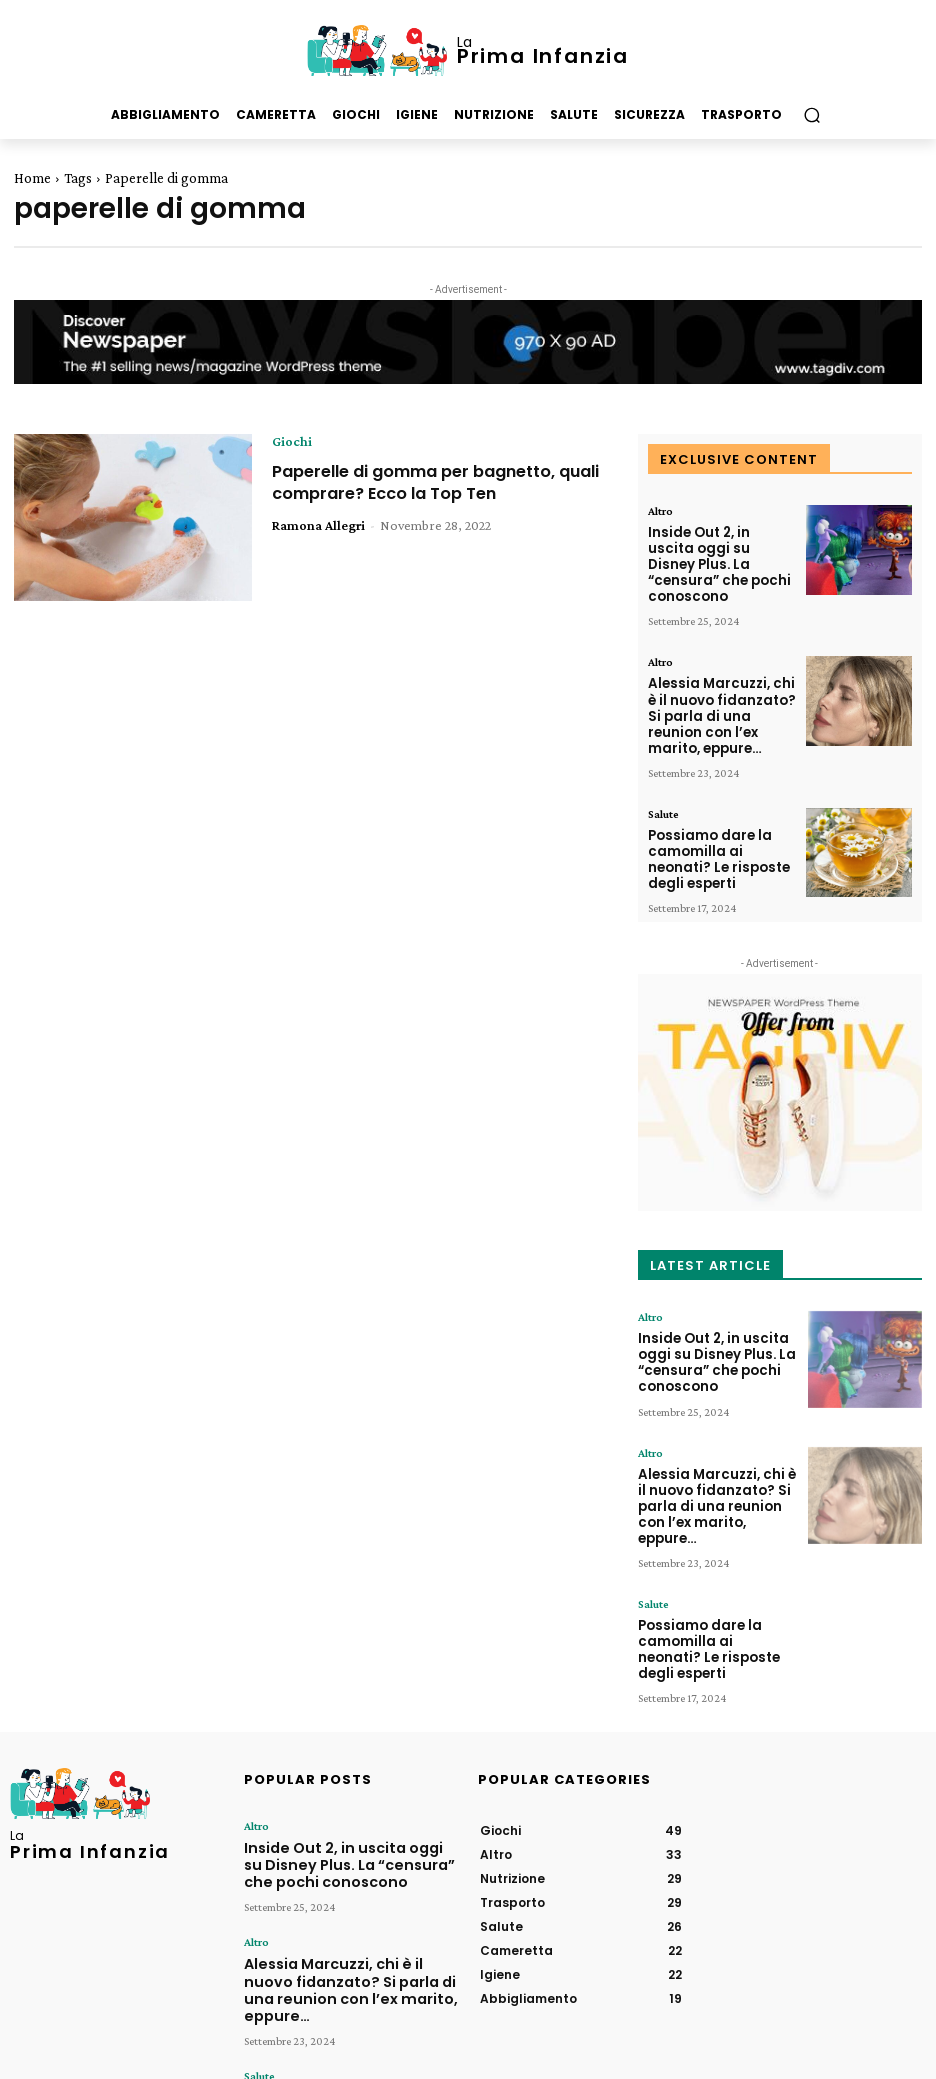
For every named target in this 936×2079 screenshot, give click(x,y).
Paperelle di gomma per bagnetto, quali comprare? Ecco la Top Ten (432, 481)
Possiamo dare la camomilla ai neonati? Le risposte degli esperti (716, 812)
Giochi (292, 441)
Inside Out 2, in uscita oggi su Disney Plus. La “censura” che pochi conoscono (716, 551)
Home (32, 178)
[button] (811, 115)
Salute (663, 772)
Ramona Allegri (318, 525)
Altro (660, 511)
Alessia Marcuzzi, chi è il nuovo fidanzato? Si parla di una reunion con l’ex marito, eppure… (720, 681)
